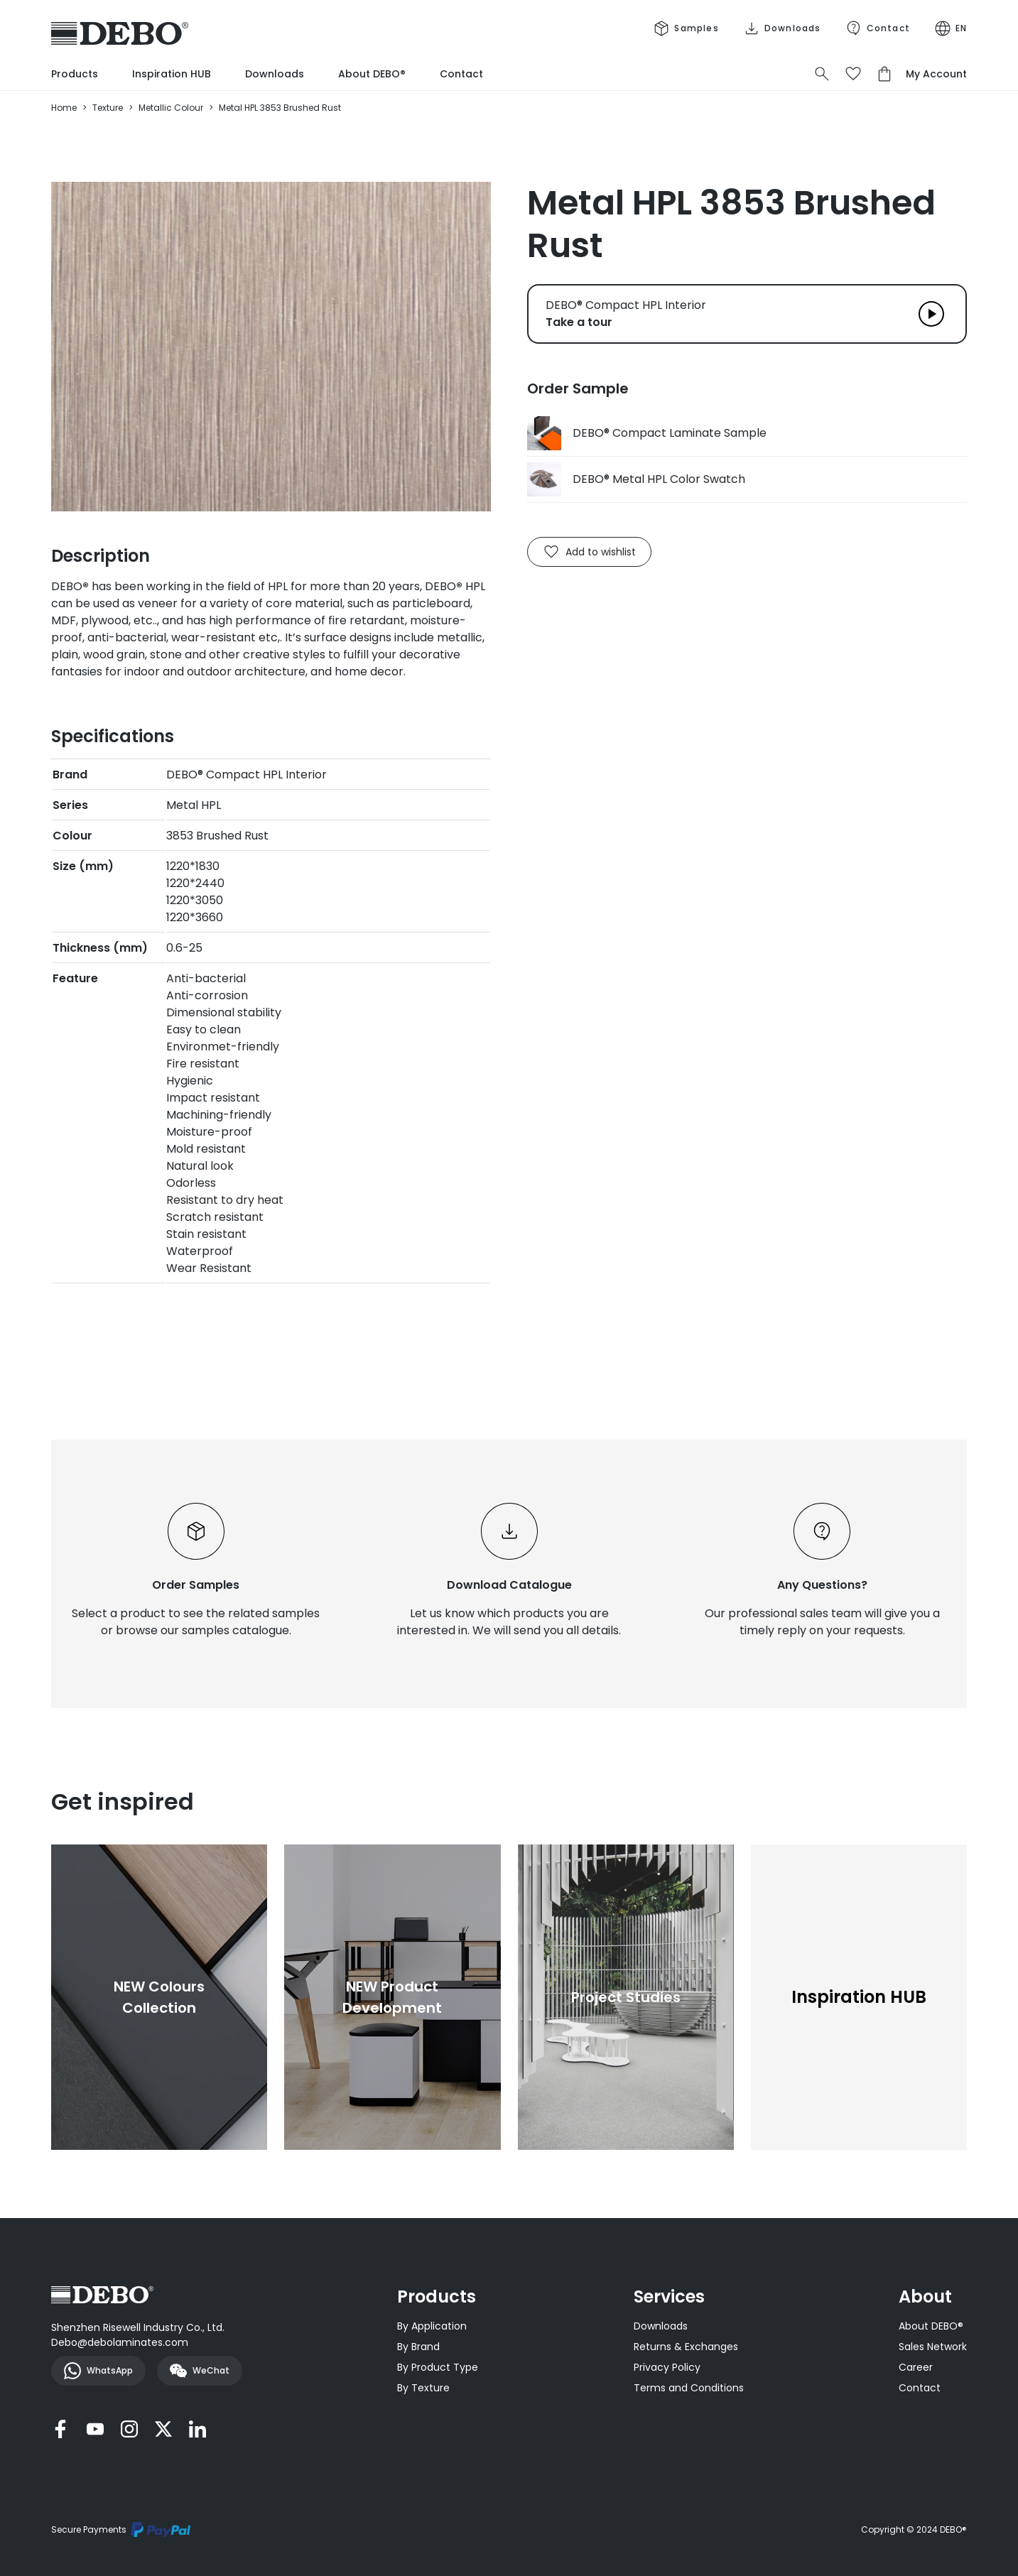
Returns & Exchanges (686, 2346)
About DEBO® (372, 74)
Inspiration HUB (171, 74)
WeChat (199, 2370)
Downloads (274, 74)
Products (74, 74)
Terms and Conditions (689, 2388)
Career (916, 2367)
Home (64, 108)
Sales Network (933, 2346)
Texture (107, 108)
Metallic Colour (171, 108)
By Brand (418, 2346)
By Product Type (437, 2367)
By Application (432, 2326)
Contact (461, 74)
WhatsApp (98, 2370)
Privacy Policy (667, 2367)
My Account (936, 74)
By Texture (423, 2388)
